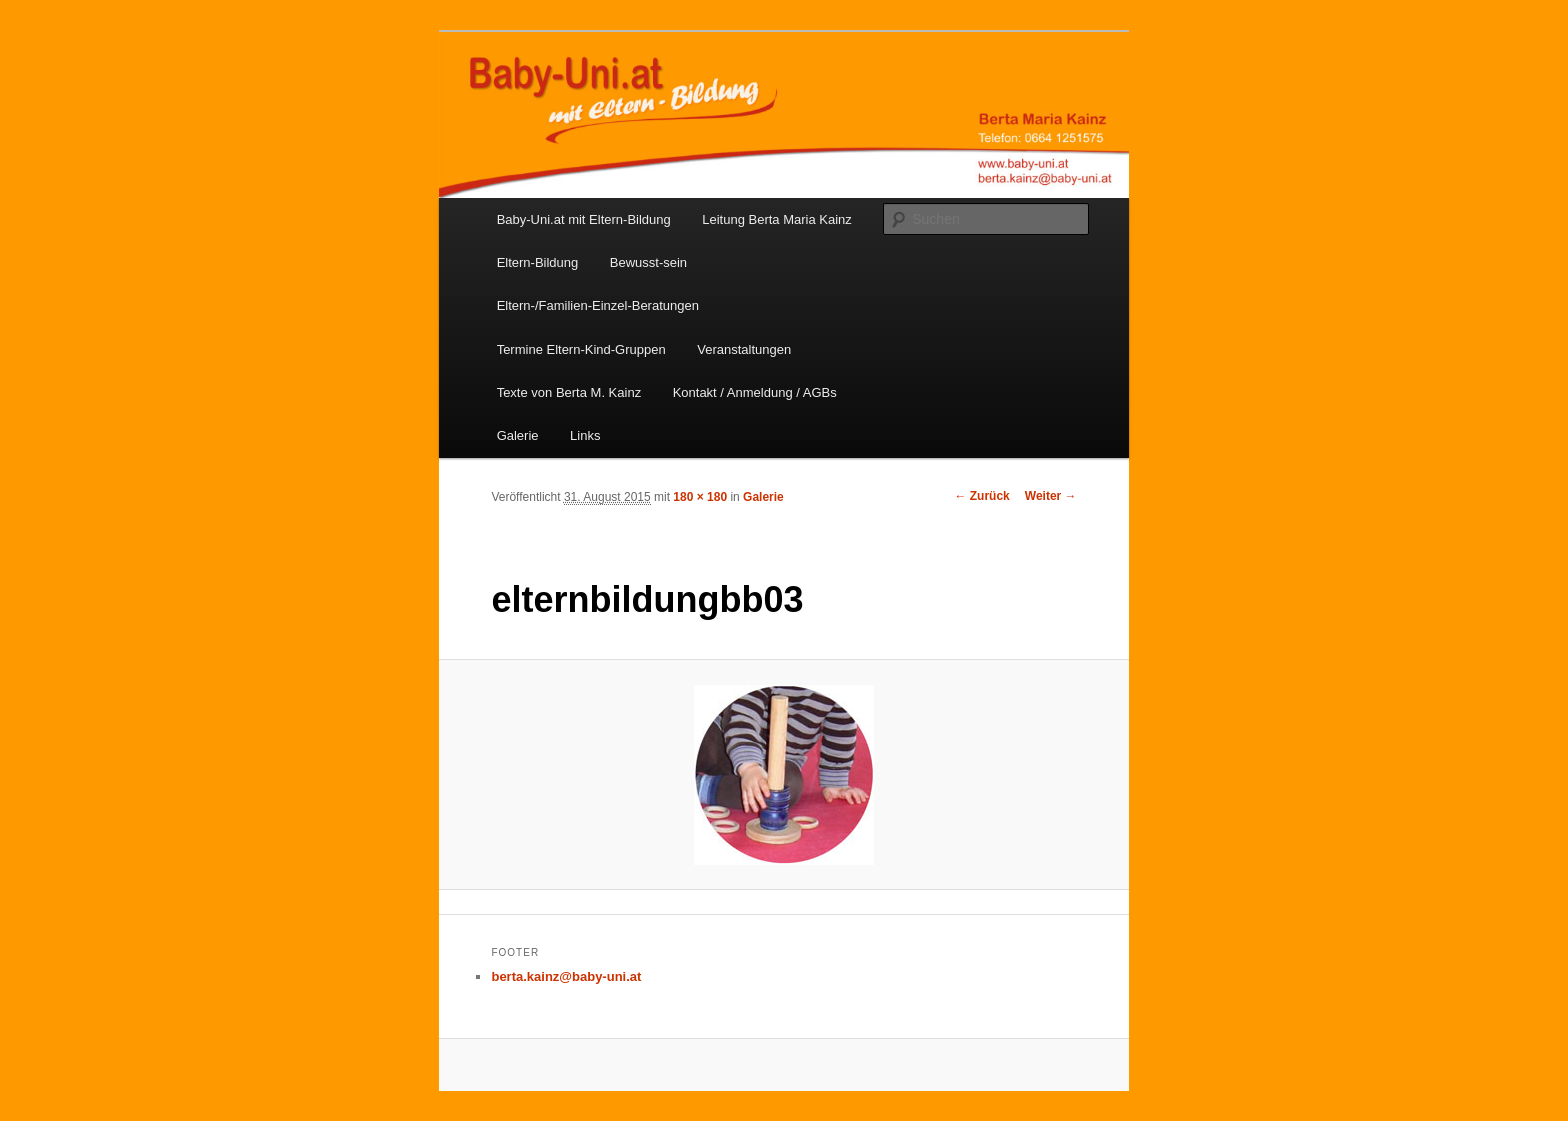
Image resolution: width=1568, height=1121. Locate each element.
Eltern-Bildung (538, 262)
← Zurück (981, 496)
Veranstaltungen (744, 349)
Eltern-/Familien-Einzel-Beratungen (598, 305)
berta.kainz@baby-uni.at (566, 976)
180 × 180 (700, 497)
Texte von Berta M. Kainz (569, 392)
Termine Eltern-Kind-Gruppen (581, 349)
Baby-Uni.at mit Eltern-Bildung (584, 219)
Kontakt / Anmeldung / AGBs (755, 392)
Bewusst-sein (648, 262)
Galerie (518, 435)
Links (585, 435)
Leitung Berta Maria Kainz (777, 219)
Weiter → (1051, 496)
